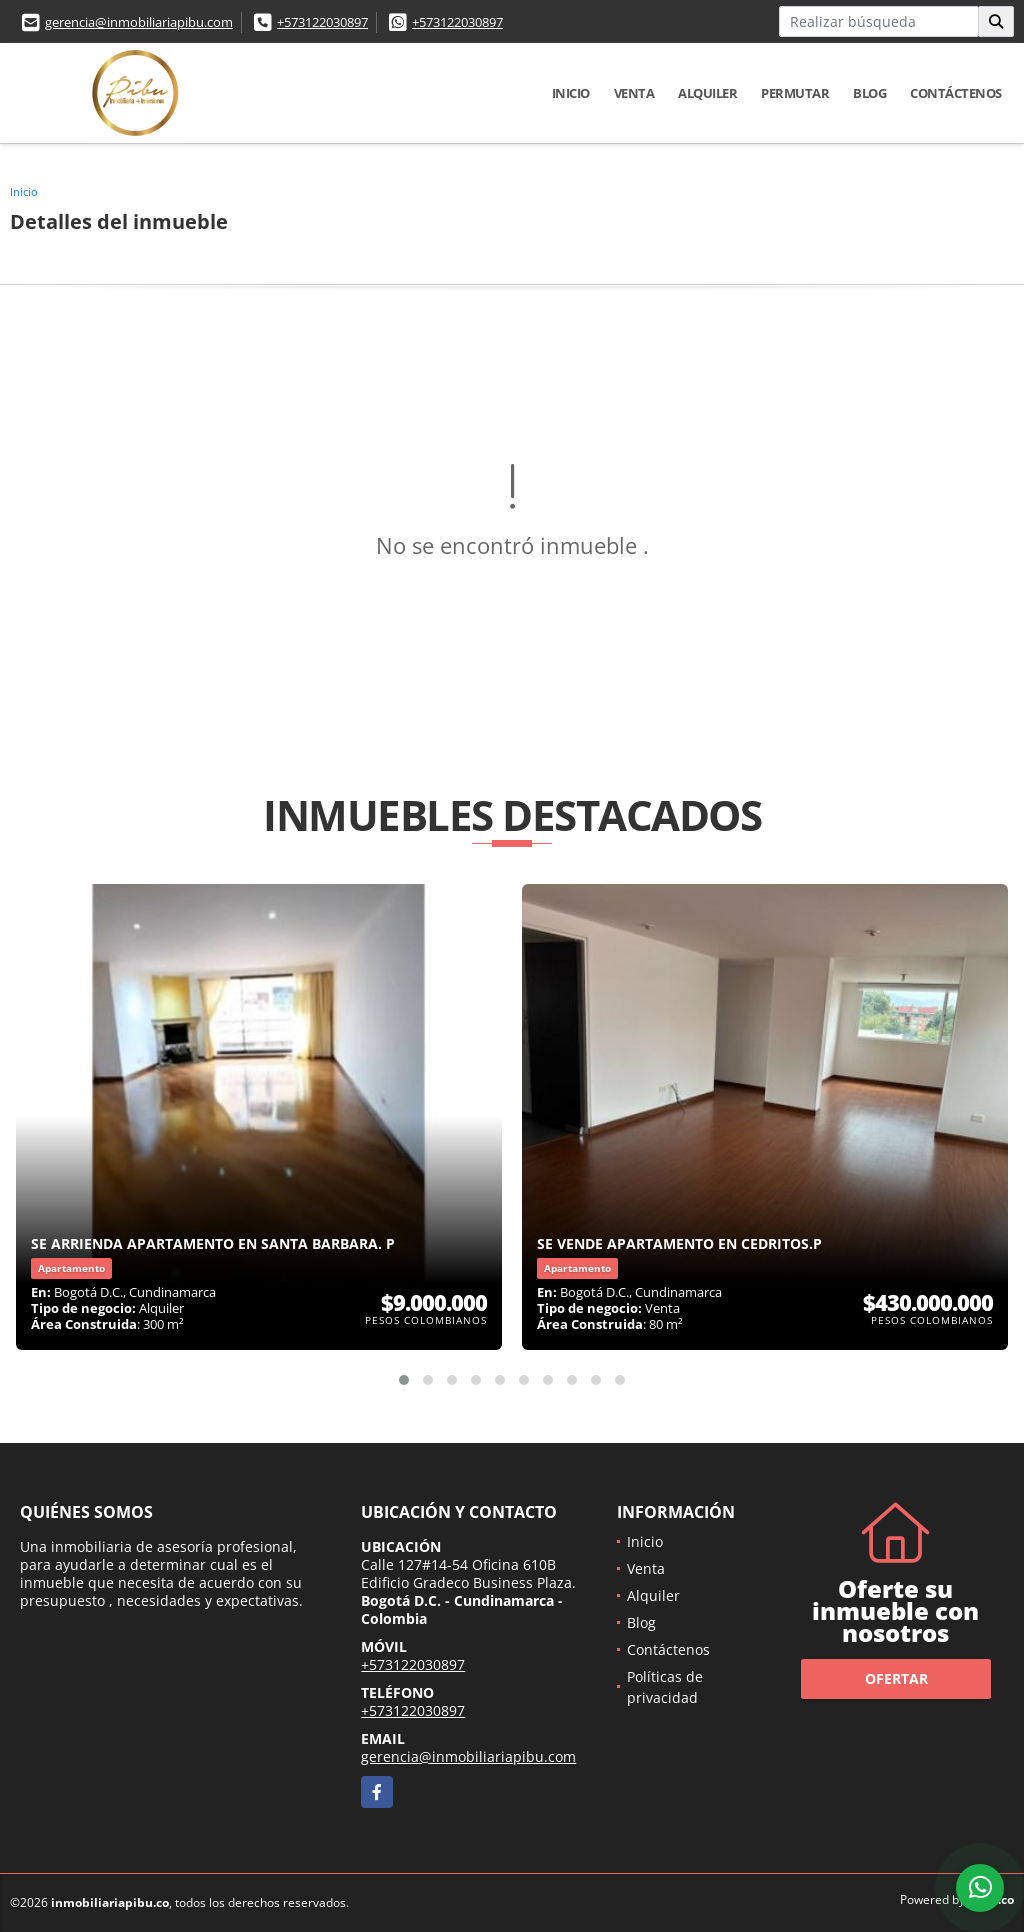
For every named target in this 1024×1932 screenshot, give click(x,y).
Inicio (571, 93)
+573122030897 (322, 22)
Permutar (795, 93)
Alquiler (707, 93)
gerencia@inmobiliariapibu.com (139, 22)
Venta (634, 93)
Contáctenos (956, 93)
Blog (869, 93)
